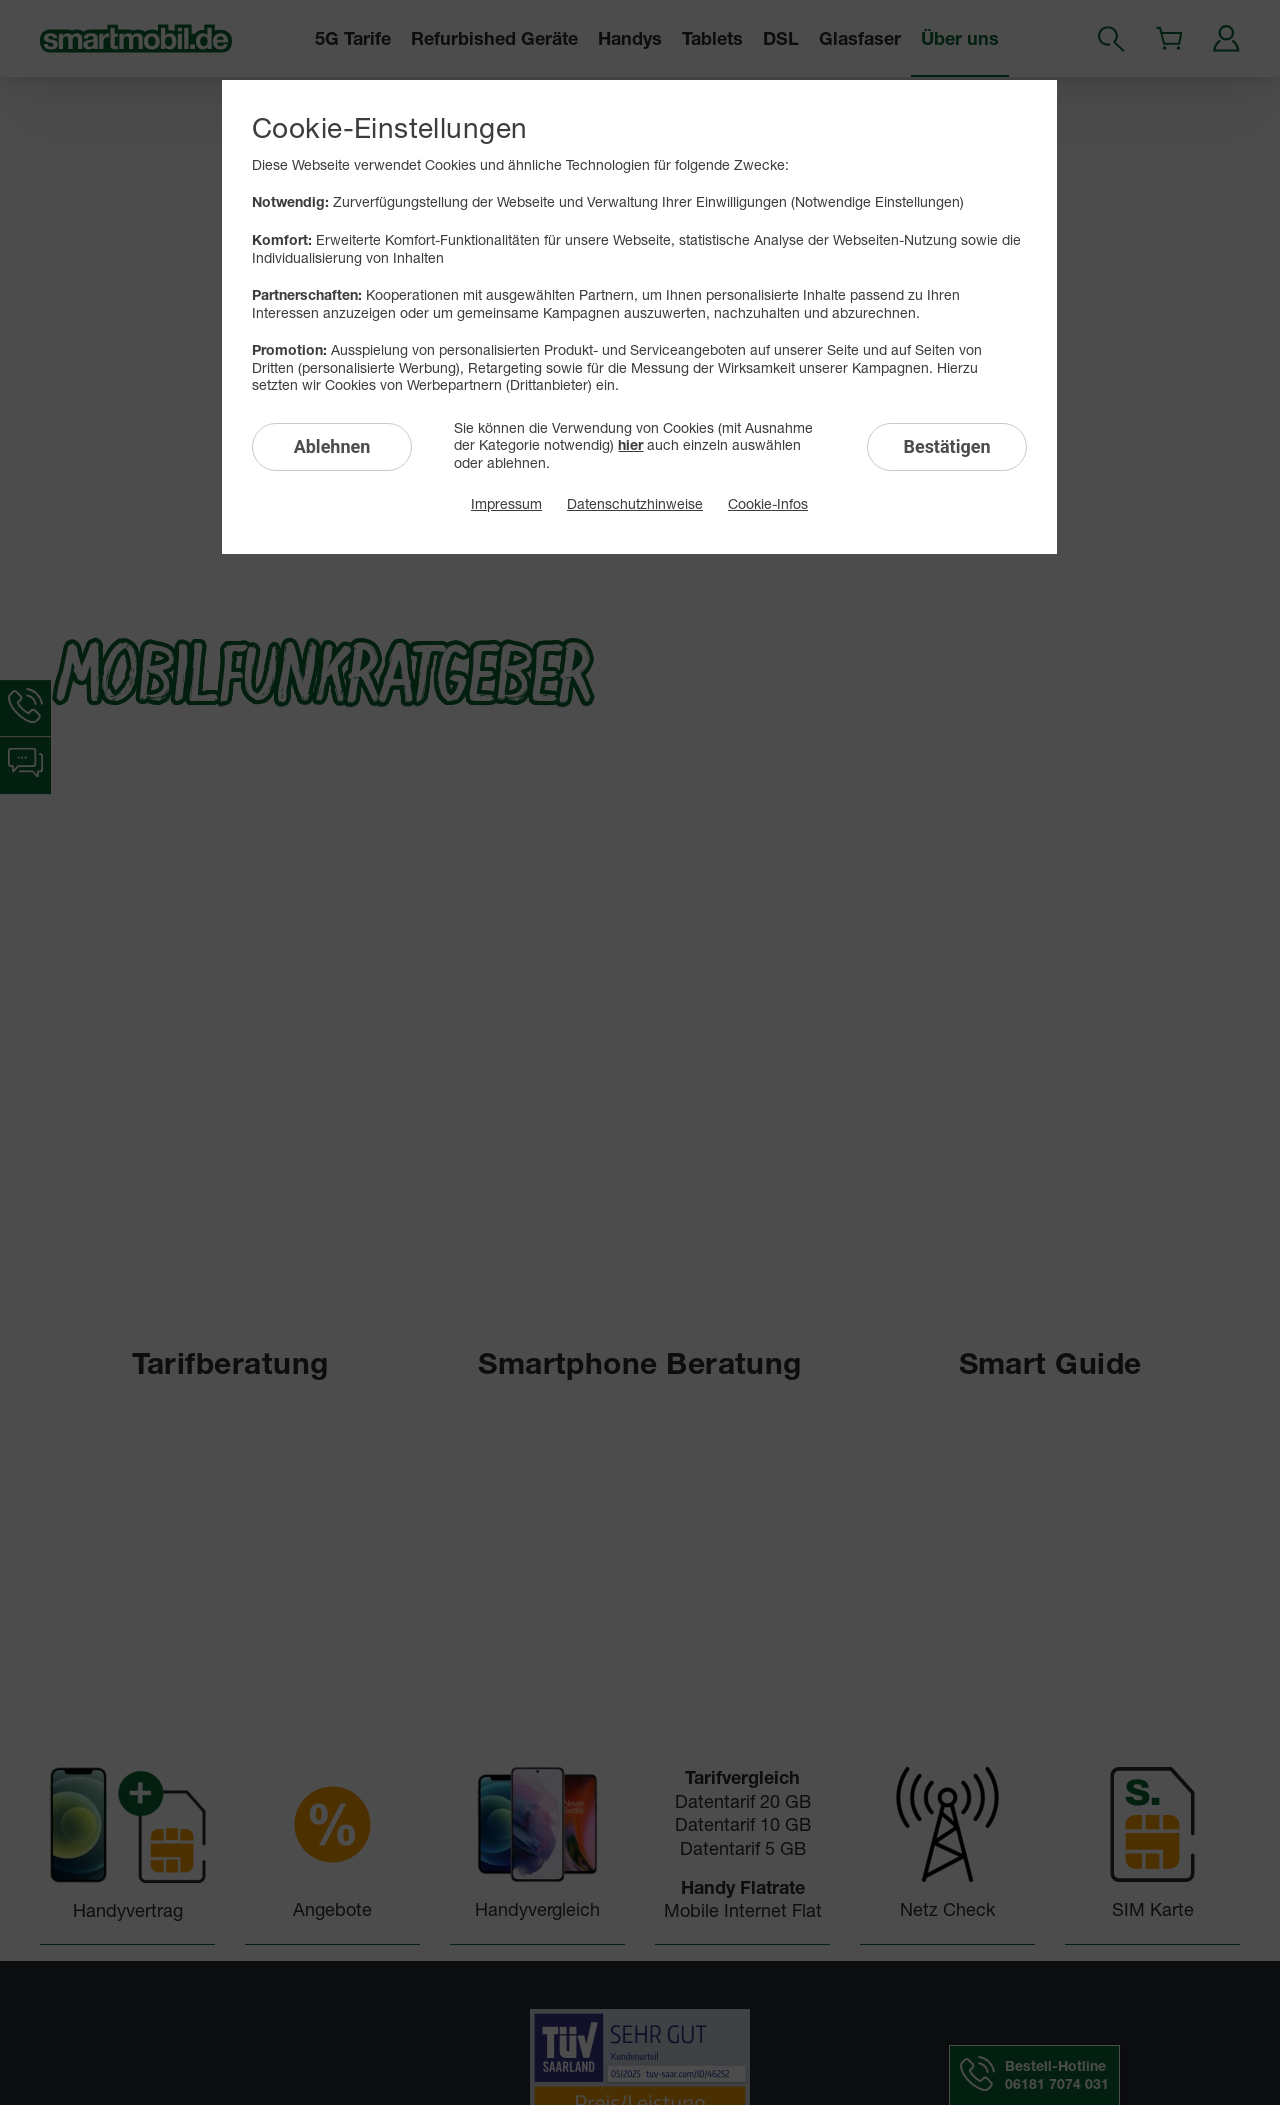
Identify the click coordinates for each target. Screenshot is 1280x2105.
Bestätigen (946, 446)
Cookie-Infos (768, 503)
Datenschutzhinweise (635, 503)
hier (630, 445)
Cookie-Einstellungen (389, 127)
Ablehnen (332, 446)
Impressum (506, 503)
